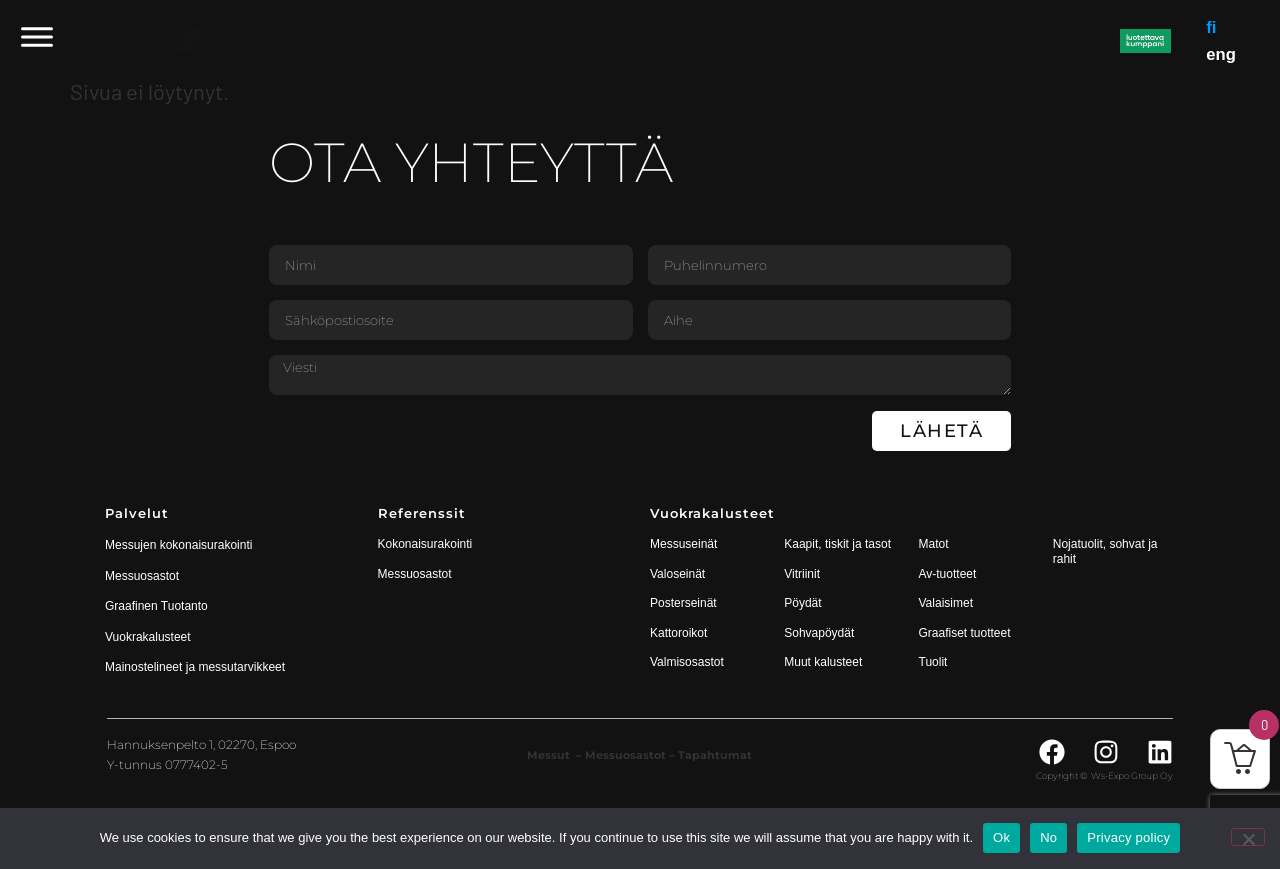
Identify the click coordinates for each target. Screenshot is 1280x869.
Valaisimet (946, 603)
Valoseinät (677, 574)
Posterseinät (683, 603)
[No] (1248, 837)
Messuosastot (415, 574)
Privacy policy (1128, 837)
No (1048, 837)
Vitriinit (802, 574)
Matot (934, 544)
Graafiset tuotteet (965, 633)
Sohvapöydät (819, 633)
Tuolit (935, 662)
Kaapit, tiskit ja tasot (837, 544)
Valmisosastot (687, 662)
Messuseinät (683, 544)
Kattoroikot (678, 633)
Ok (1001, 837)
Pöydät (802, 603)
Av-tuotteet (948, 574)
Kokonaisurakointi (425, 544)
